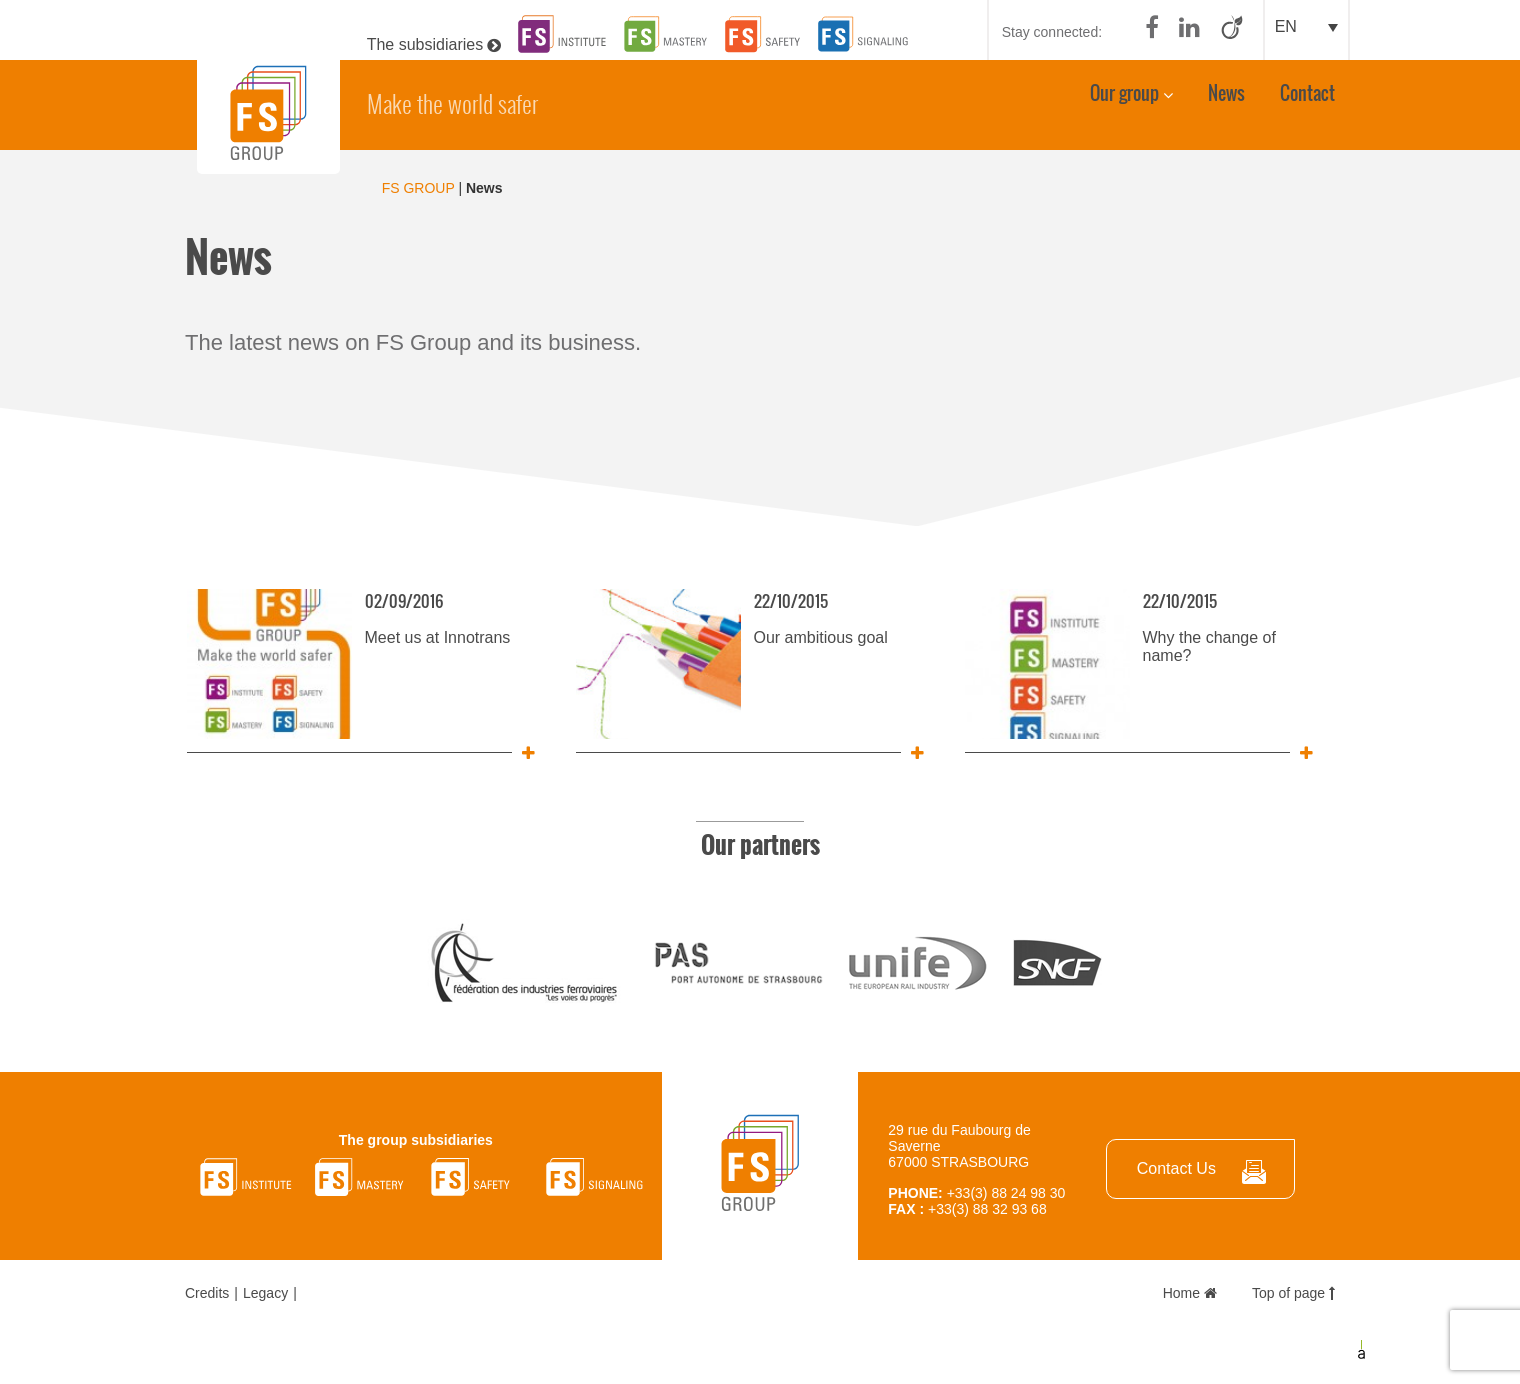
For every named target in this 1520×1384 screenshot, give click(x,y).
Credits (207, 1293)
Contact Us (1176, 1168)
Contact (1307, 102)
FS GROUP (418, 188)
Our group (1124, 102)
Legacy (265, 1293)
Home (1190, 1293)
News (1226, 102)
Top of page (1293, 1293)
